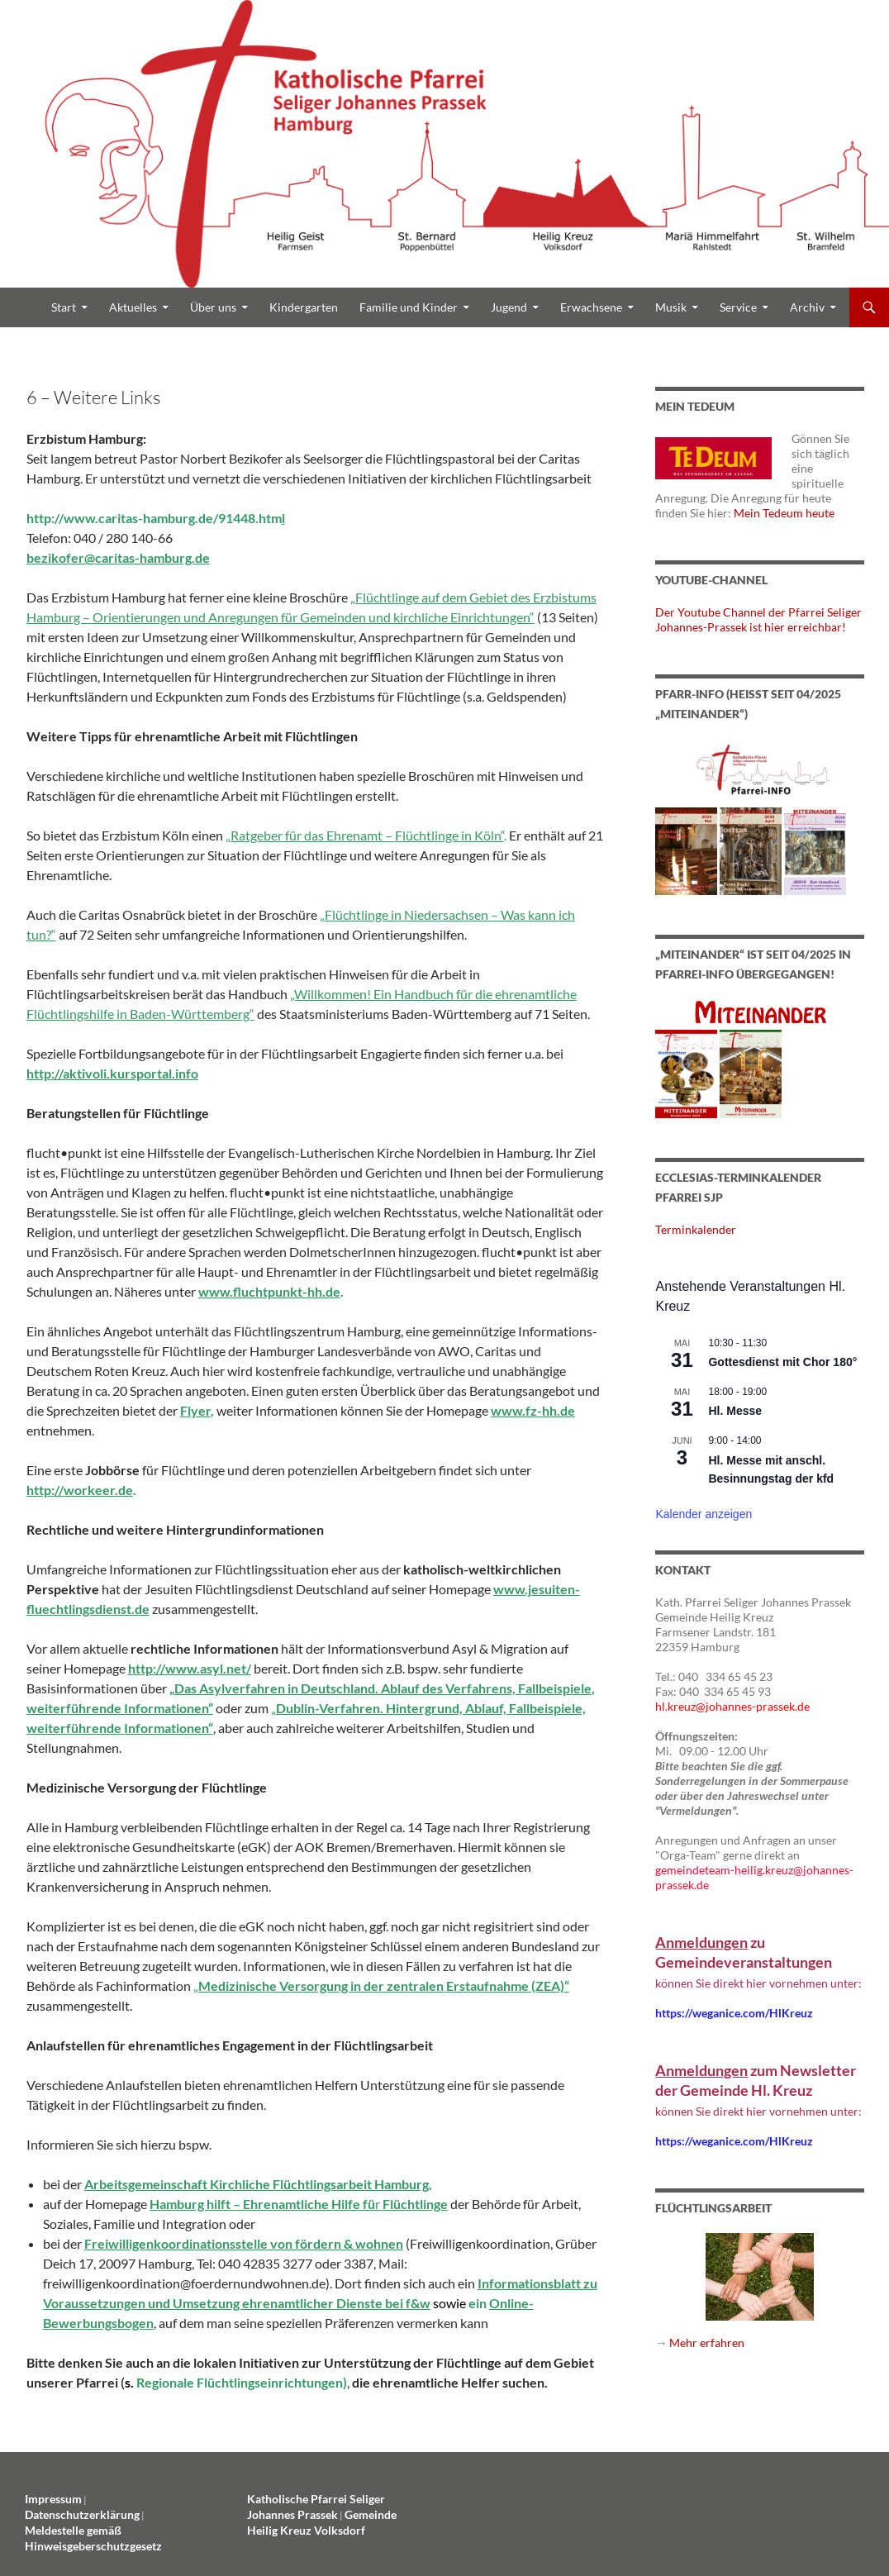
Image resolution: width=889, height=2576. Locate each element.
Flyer (195, 1410)
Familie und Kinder (408, 307)
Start (63, 307)
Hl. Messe (735, 1410)
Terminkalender (695, 1229)
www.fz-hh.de (533, 1410)
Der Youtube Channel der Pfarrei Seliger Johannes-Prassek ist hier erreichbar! (758, 619)
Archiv (807, 307)
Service (738, 307)
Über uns (213, 307)
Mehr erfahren (706, 2343)
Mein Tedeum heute (784, 513)
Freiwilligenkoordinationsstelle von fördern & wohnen (243, 2243)
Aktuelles (133, 307)
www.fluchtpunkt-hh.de (269, 1291)
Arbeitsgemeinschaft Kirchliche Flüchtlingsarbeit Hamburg (256, 2184)
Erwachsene (591, 307)
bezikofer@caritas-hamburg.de (118, 557)
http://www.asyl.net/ (189, 1668)
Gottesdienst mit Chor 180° (782, 1362)
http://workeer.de (79, 1490)
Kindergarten (303, 307)
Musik (671, 307)
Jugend (509, 307)
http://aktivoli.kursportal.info (112, 1073)
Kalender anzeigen (703, 1514)
